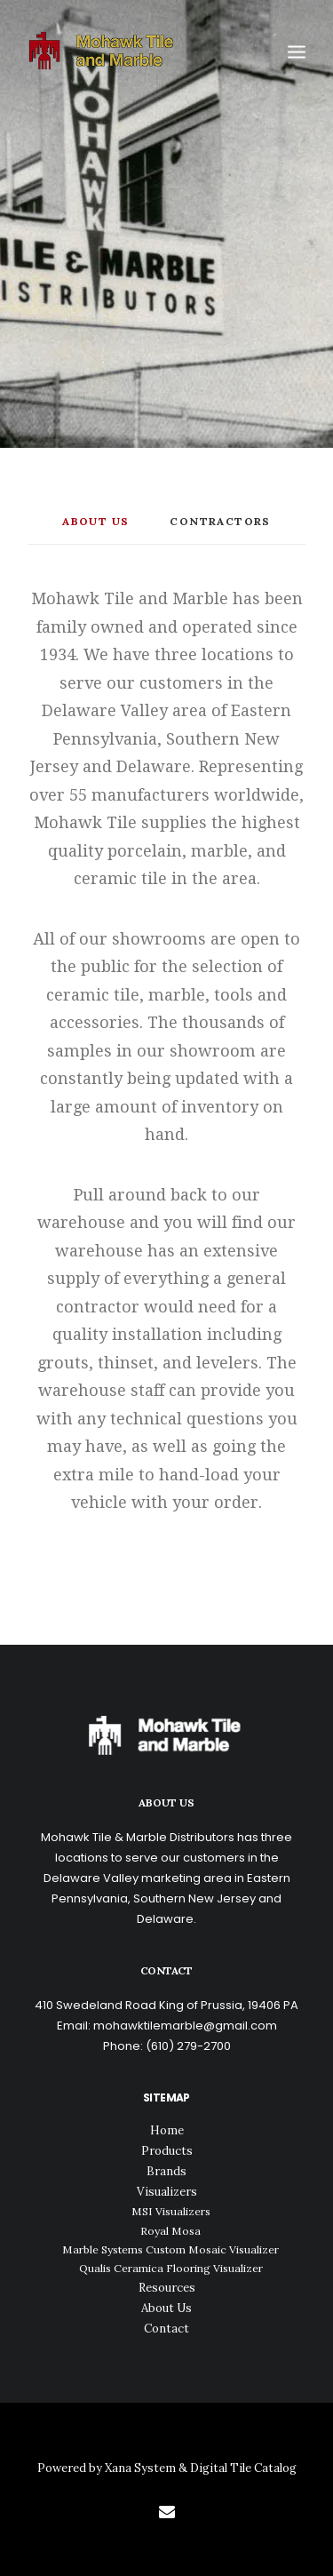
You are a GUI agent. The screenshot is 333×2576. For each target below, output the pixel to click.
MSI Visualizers (170, 2211)
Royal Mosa (170, 2230)
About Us (166, 2308)
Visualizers (167, 2191)
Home (167, 2130)
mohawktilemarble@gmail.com (185, 2025)
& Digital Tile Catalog (237, 2468)
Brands (166, 2171)
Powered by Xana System (107, 2468)
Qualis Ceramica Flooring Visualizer (171, 2268)
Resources (167, 2287)
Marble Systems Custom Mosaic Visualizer (170, 2249)
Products (167, 2150)
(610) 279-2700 (188, 2046)
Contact (166, 2328)
